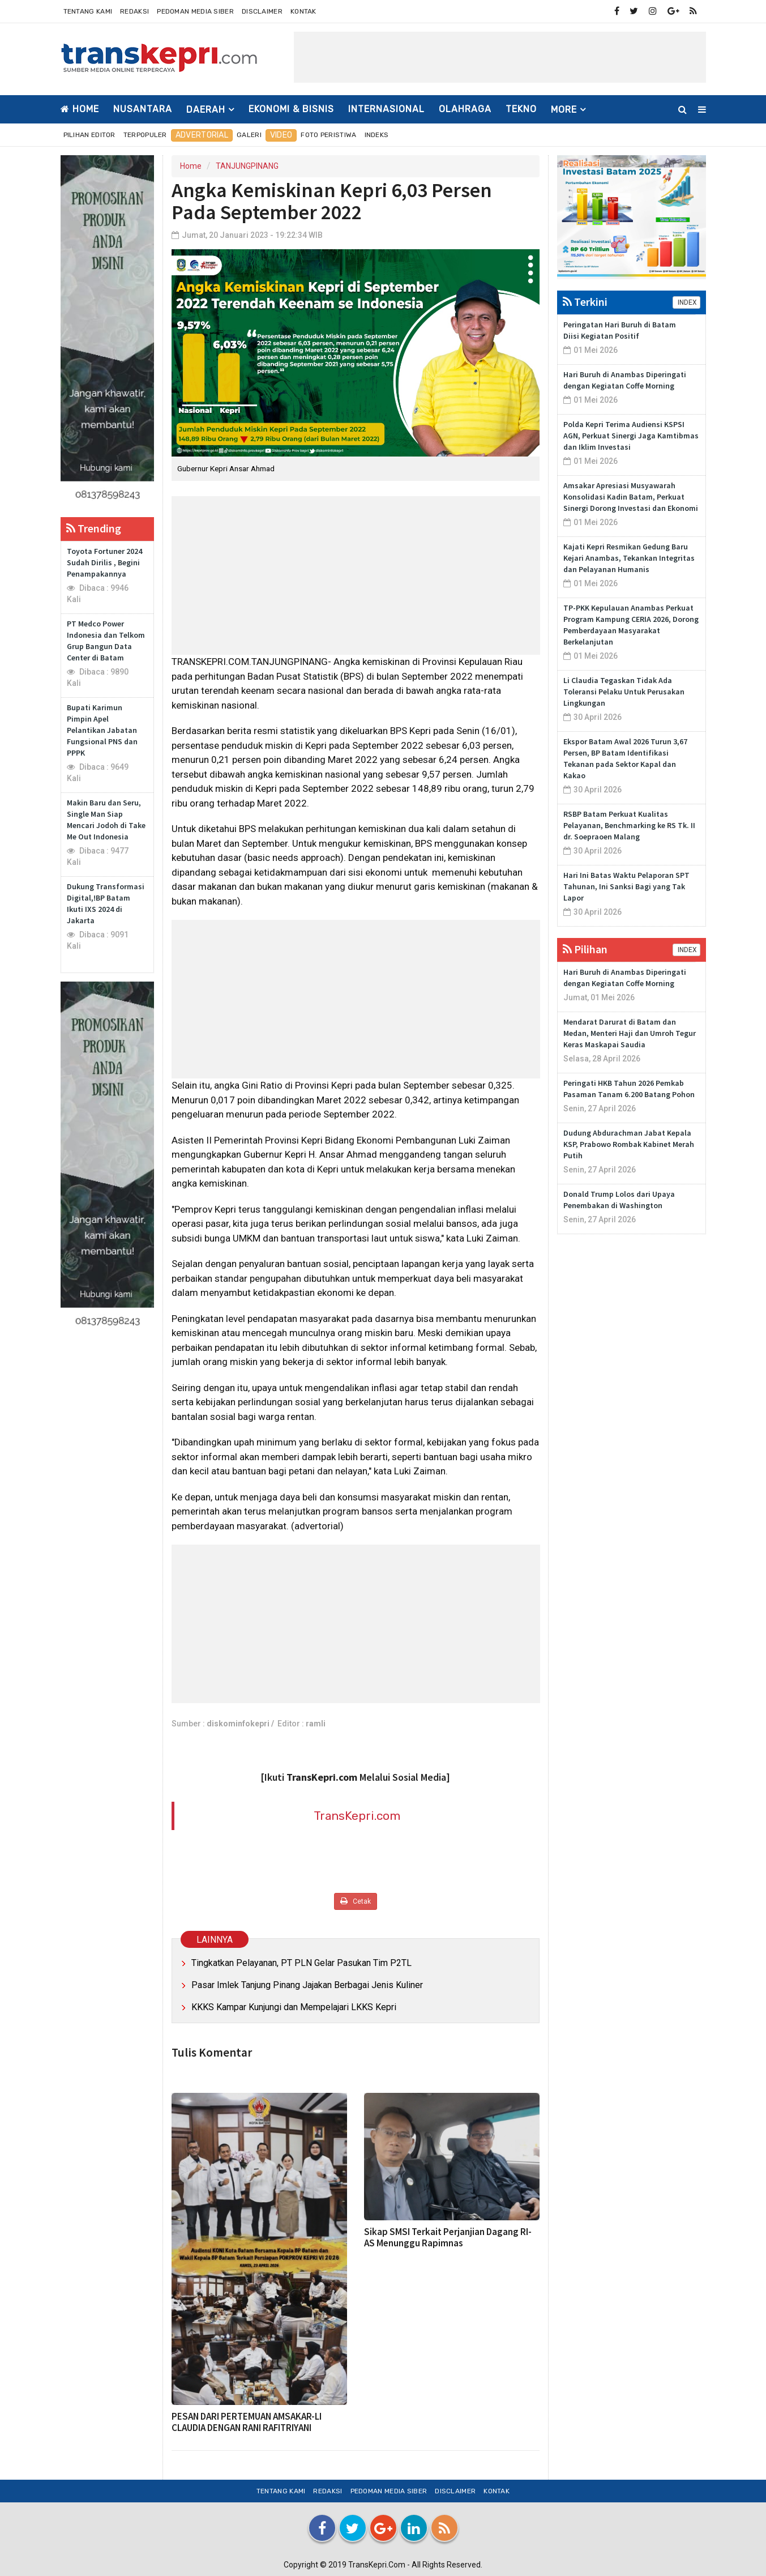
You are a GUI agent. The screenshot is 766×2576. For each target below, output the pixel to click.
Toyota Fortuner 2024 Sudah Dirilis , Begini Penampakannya (104, 562)
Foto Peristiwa (328, 135)
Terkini (585, 302)
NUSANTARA (142, 109)
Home (80, 109)
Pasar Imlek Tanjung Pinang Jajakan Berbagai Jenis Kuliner (307, 1985)
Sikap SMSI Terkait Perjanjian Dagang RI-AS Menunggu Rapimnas (448, 2237)
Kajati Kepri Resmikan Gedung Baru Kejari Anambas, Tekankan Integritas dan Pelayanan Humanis (629, 557)
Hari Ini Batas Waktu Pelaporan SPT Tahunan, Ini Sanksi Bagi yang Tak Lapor (626, 886)
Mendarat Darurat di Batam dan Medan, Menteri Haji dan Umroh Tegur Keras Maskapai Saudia (629, 1033)
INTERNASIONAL (386, 109)
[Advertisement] (500, 57)
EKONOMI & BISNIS (291, 109)
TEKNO (521, 109)
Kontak (303, 11)
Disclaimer (262, 11)
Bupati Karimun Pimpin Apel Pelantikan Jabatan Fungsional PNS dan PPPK (102, 730)
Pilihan (585, 949)
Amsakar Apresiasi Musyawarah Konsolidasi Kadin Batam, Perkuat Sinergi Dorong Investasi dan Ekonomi (630, 496)
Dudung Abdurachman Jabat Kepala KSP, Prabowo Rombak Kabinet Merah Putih (628, 1144)
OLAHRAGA (465, 109)
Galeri (249, 135)
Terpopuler (145, 135)
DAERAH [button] (205, 109)
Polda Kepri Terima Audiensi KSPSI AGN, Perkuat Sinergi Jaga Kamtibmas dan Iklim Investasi (631, 435)
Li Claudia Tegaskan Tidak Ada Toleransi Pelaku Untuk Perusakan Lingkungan (623, 691)
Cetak (355, 1901)
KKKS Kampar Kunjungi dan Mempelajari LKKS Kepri (295, 2007)
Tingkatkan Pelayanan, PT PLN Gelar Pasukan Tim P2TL (301, 1962)
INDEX (686, 302)
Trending (93, 528)
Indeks (377, 135)
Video (281, 135)
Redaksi (134, 11)
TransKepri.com (357, 1816)
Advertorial (202, 135)
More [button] (564, 109)
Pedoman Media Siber (195, 11)
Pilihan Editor (89, 135)
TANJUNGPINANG (247, 165)
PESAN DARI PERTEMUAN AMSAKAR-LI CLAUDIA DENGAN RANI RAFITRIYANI (247, 2422)
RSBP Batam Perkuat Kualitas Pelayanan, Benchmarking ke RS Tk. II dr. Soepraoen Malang (629, 825)
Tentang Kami (88, 11)
